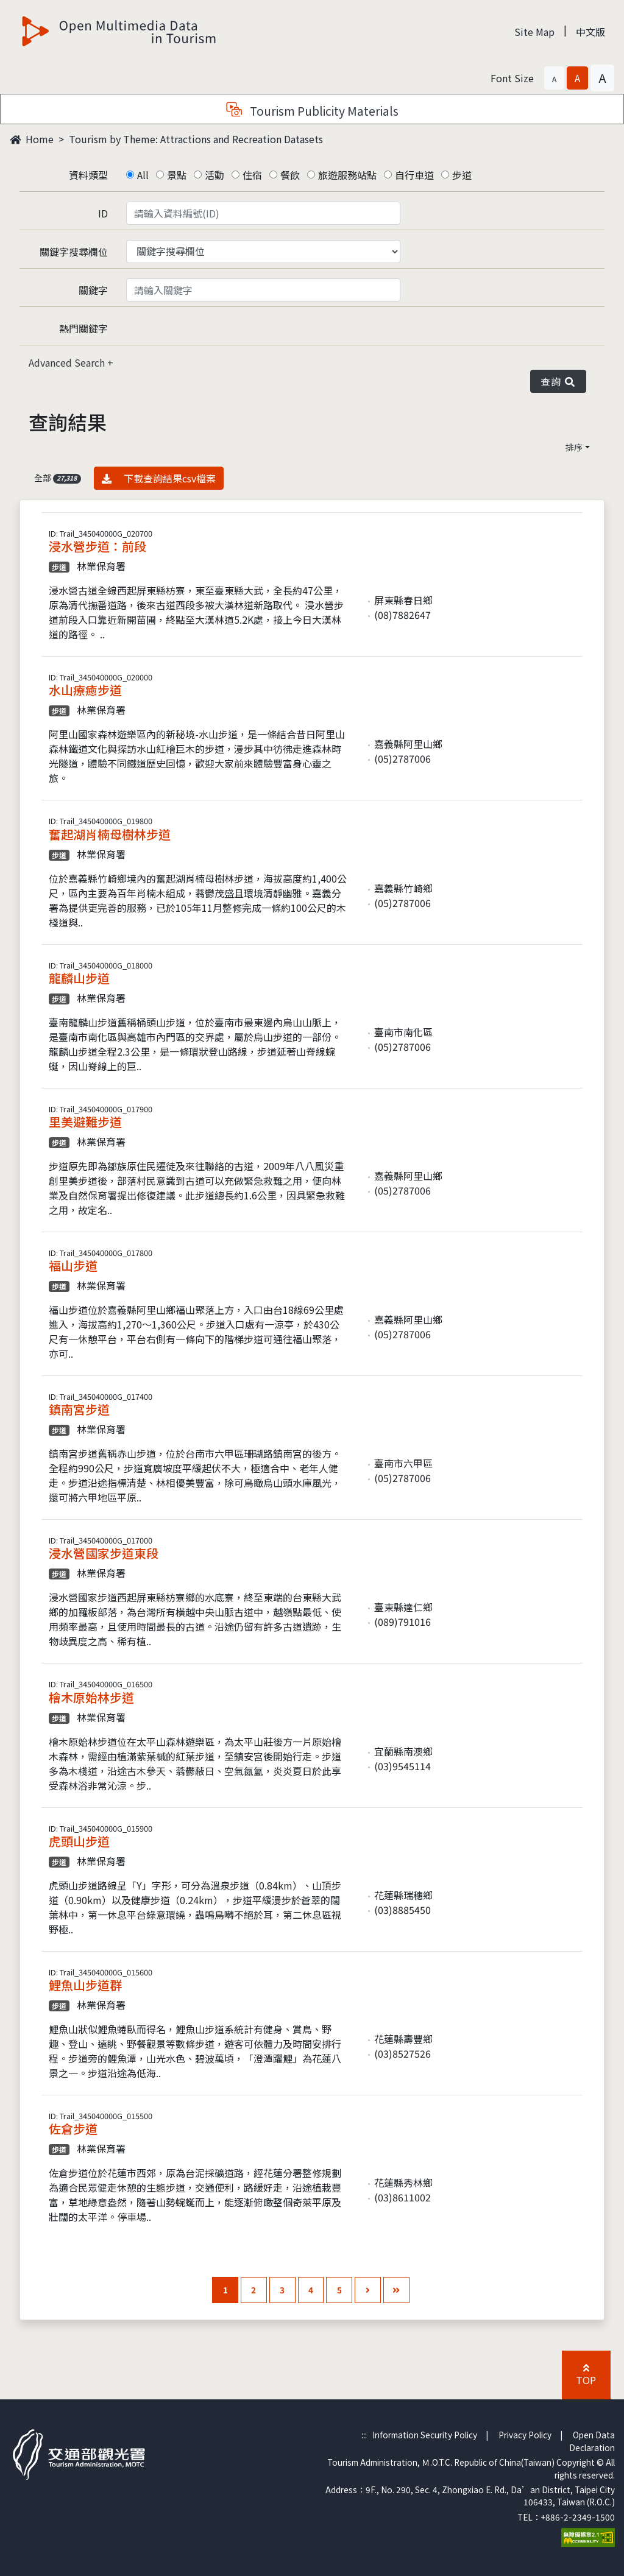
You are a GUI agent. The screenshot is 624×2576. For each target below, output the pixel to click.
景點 (176, 175)
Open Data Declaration (592, 2441)
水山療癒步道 (85, 690)
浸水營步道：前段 (97, 546)
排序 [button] (574, 447)
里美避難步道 (85, 1122)
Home (32, 139)
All (143, 175)
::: (364, 2435)
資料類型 (88, 175)
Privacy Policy (524, 2435)
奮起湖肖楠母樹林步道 (110, 834)
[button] (554, 78)
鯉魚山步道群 (85, 1985)
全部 (57, 477)
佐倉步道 (73, 2128)
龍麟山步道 (79, 978)
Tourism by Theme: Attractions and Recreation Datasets (196, 139)
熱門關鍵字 (83, 328)
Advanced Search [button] (68, 362)
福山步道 (73, 1265)
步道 (462, 175)
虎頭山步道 (79, 1841)
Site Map (534, 31)
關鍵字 (93, 290)
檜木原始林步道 (91, 1697)
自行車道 (414, 175)
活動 (214, 175)
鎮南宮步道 (79, 1409)
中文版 (590, 31)
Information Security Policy (424, 2435)
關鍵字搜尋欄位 (74, 251)
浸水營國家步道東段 (103, 1553)
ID (103, 213)
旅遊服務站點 (347, 175)
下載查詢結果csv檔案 (159, 477)
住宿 (252, 175)
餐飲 (290, 175)
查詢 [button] (558, 381)
